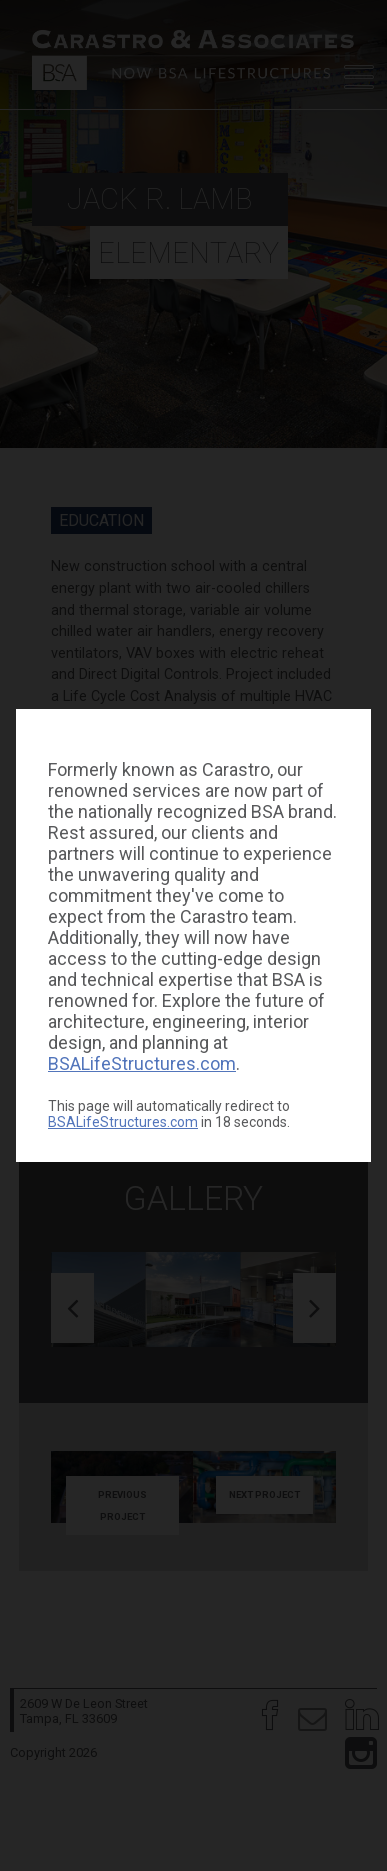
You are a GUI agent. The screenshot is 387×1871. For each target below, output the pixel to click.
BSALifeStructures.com (142, 1063)
